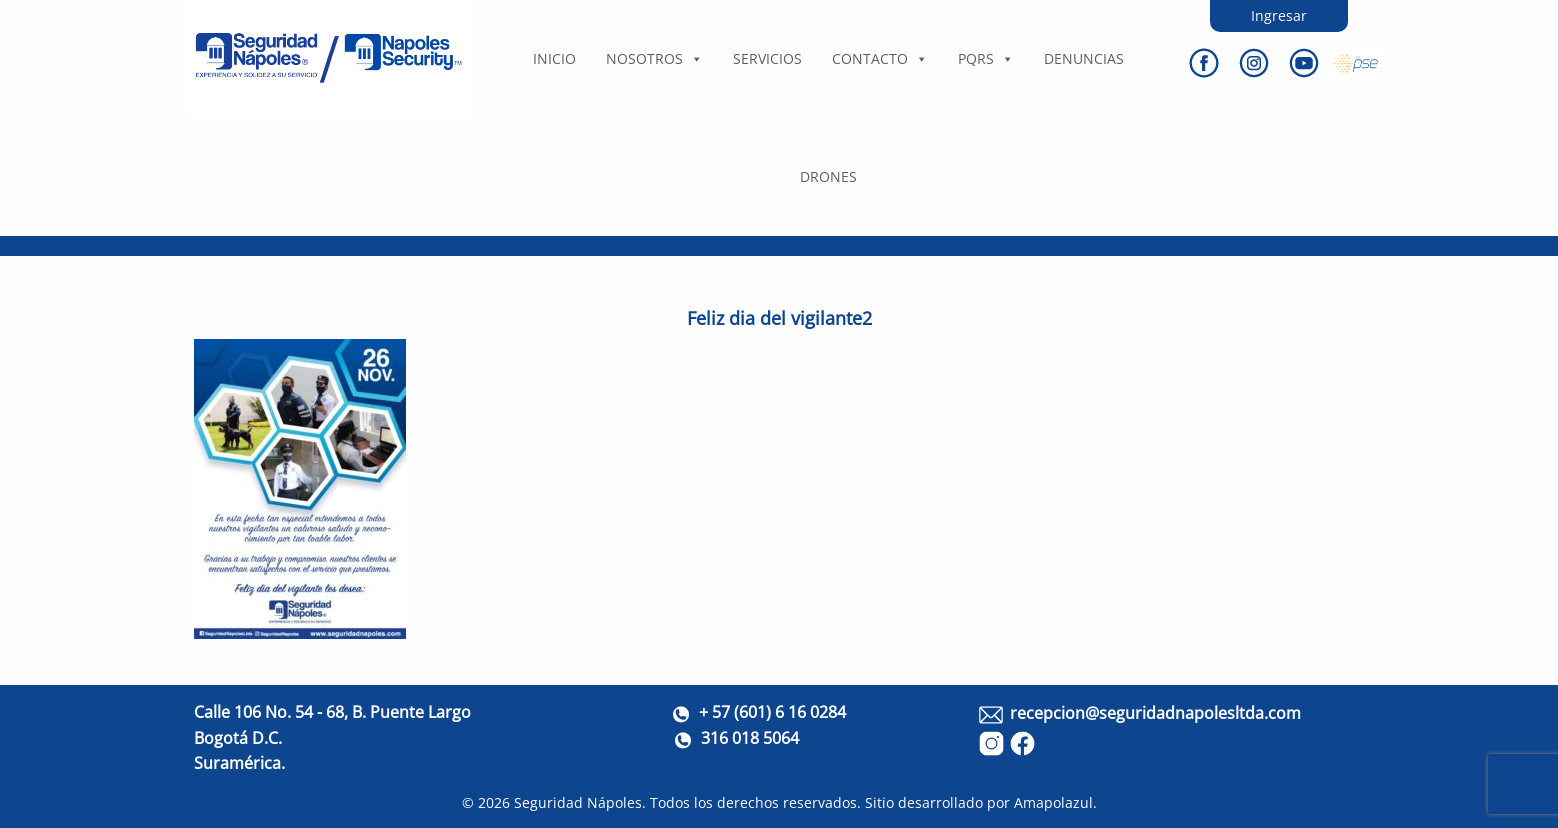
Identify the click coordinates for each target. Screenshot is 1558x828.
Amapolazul (1053, 802)
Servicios (767, 58)
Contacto (880, 58)
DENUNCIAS (1084, 58)
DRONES (828, 176)
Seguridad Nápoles (578, 802)
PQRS (986, 58)
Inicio (554, 58)
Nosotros (654, 58)
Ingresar (1279, 15)
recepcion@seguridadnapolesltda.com (1155, 713)
